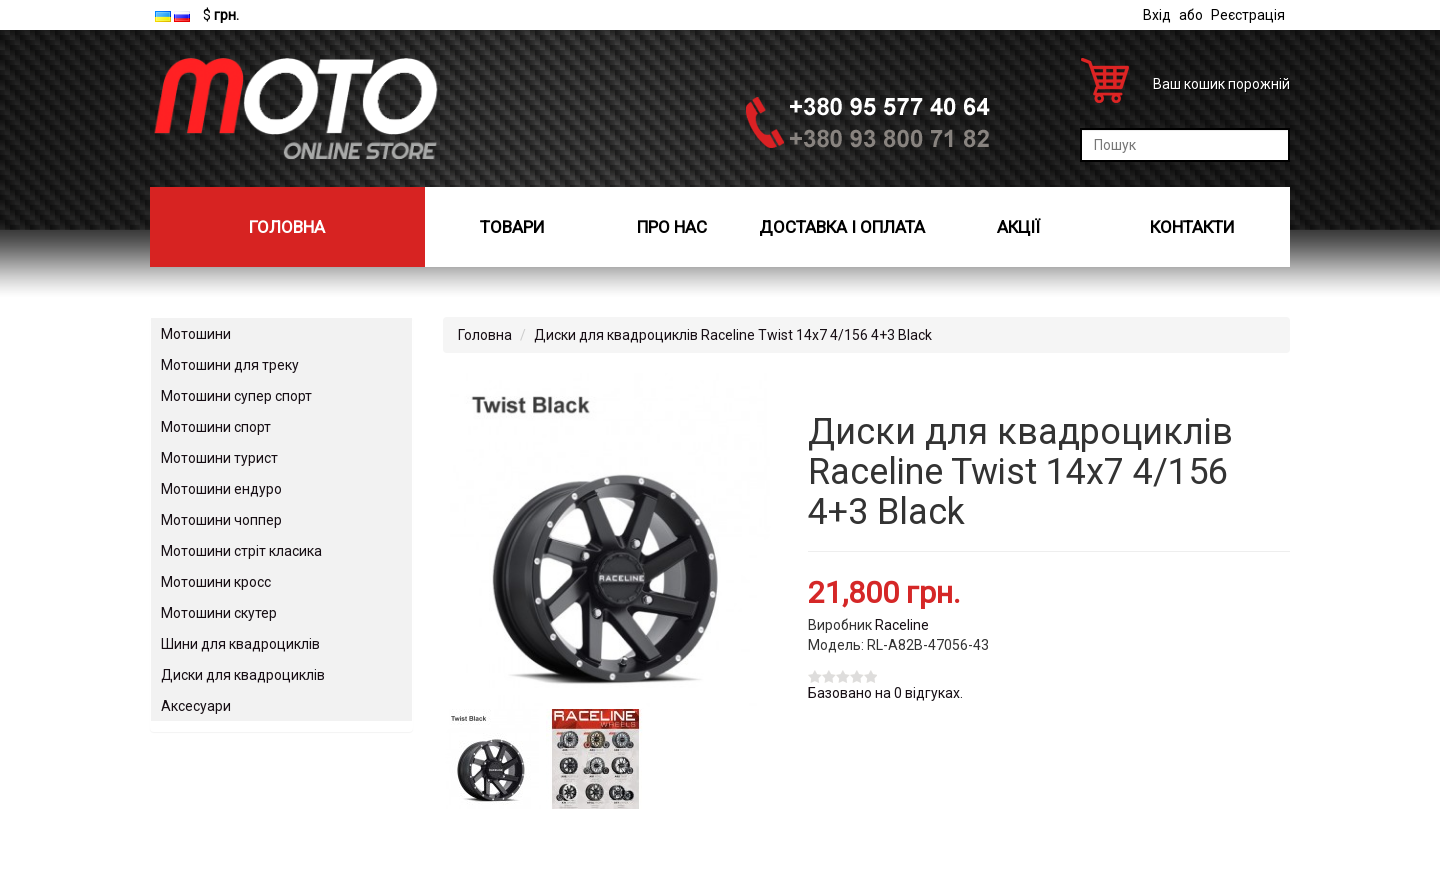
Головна (287, 227)
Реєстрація (1248, 15)
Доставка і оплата (842, 227)
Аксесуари (196, 706)
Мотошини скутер (219, 613)
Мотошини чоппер (221, 520)
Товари (512, 227)
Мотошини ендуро (221, 489)
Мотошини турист (219, 458)
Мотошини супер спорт (236, 396)
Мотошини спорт (216, 427)
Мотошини (196, 334)
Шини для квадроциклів (240, 644)
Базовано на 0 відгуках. (885, 693)
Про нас (672, 227)
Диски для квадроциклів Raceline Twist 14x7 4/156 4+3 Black (733, 335)
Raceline (902, 625)
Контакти (1192, 227)
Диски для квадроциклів (243, 675)
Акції (1018, 227)
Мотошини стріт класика (241, 551)
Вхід (1157, 15)
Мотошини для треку (230, 365)
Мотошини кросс (216, 582)
